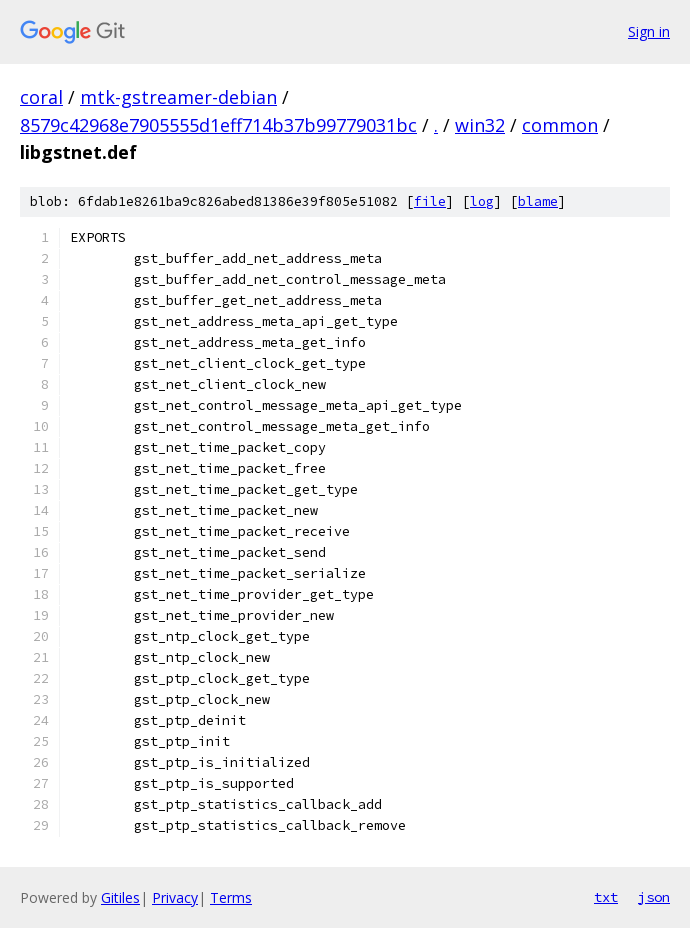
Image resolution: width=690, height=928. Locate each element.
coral (41, 97)
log (482, 201)
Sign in (649, 31)
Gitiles (120, 897)
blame (538, 201)
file (430, 201)
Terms (231, 897)
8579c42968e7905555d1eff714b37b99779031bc (218, 125)
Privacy (175, 897)
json (654, 897)
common (560, 125)
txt (606, 897)
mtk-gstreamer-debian (178, 97)
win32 (480, 125)
